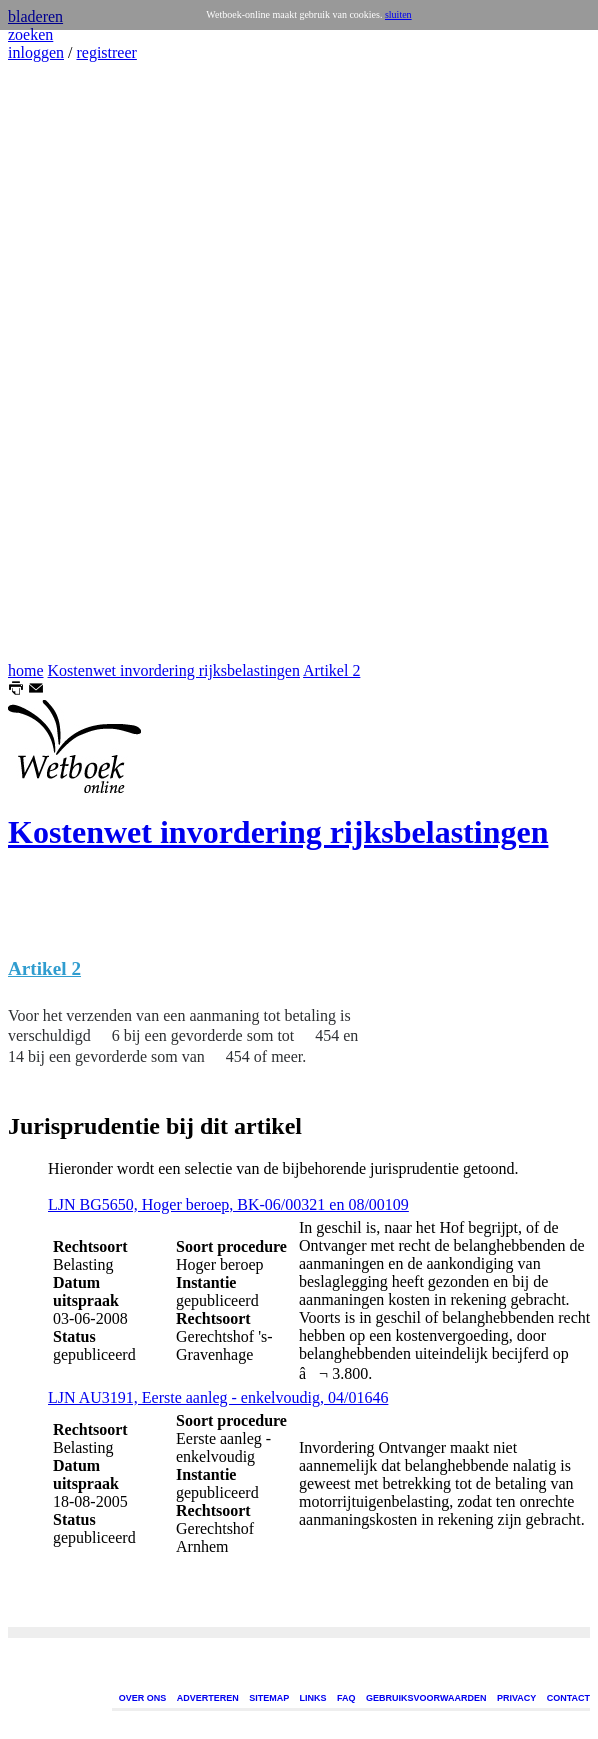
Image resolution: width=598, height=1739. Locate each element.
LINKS (313, 1698)
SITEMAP (269, 1698)
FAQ (346, 1698)
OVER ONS (143, 1698)
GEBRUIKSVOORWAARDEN (426, 1698)
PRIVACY (516, 1698)
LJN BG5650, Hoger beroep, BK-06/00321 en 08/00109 (228, 1204)
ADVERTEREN (208, 1698)
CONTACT (568, 1698)
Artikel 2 (331, 670)
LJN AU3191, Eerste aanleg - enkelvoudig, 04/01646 (218, 1397)
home (26, 670)
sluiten (398, 14)
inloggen (36, 52)
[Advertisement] (68, 362)
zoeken (30, 34)
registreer (106, 52)
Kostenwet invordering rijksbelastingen (174, 670)
